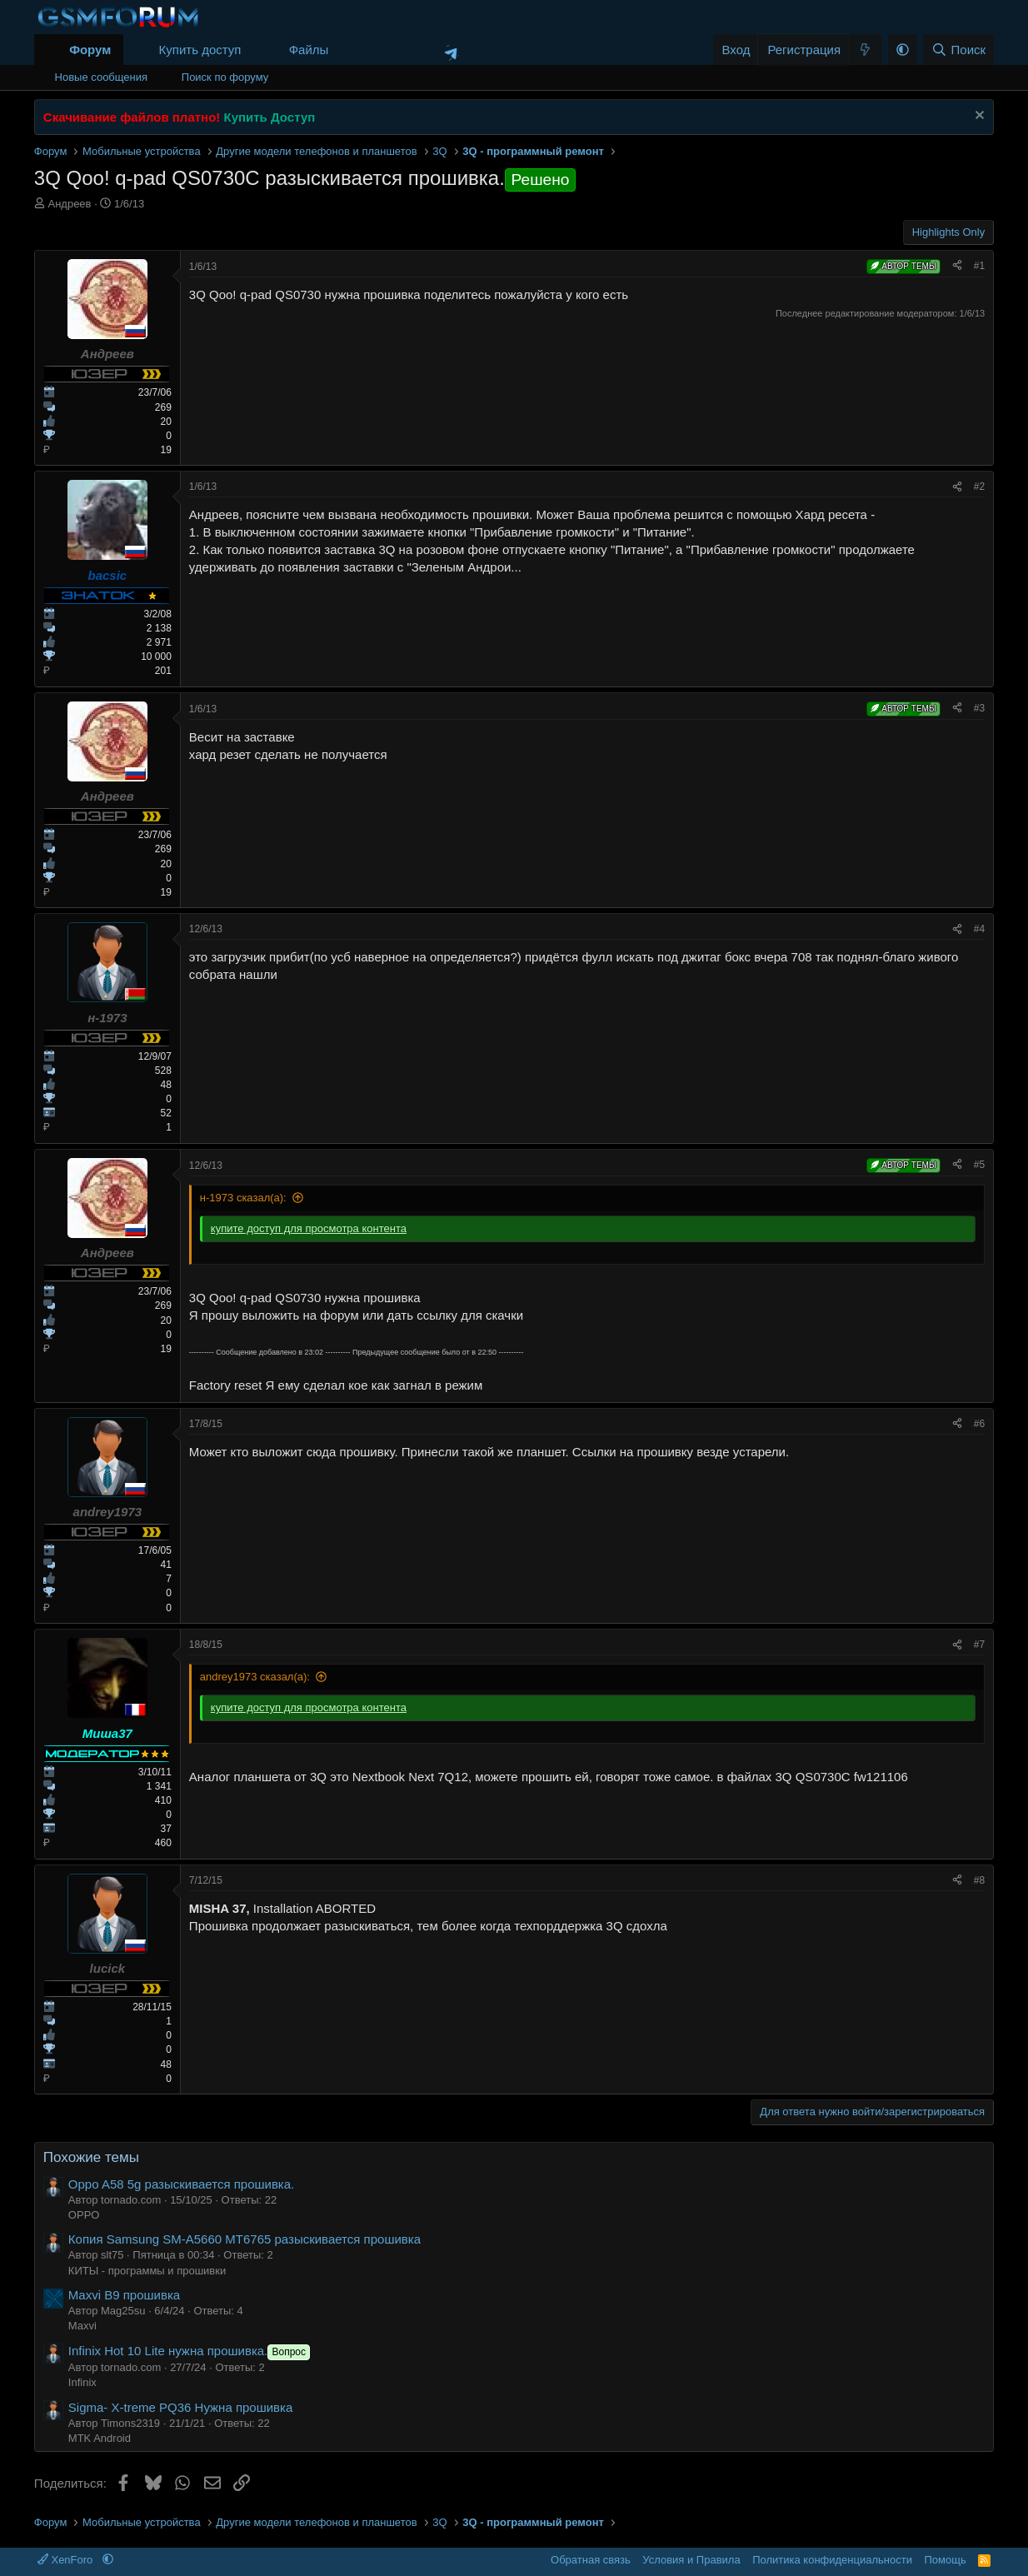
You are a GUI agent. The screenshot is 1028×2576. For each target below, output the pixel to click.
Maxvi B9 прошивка (124, 2295)
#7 (979, 1644)
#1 (979, 266)
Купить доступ (200, 49)
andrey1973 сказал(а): (255, 1676)
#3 (979, 708)
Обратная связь (591, 2560)
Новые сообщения (101, 77)
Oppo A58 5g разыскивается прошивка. (181, 2184)
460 (163, 1843)
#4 (979, 929)
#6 (979, 1424)
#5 (979, 1165)
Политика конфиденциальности (832, 2560)
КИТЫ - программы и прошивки (147, 2270)
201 (163, 670)
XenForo (66, 2560)
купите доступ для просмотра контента (309, 1228)
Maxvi (82, 2325)
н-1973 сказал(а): (243, 1197)
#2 (979, 486)
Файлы (309, 49)
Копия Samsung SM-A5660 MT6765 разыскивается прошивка (244, 2239)
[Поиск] (958, 49)
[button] (341, 49)
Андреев (69, 203)
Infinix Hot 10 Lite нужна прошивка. (191, 2351)
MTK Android (99, 2438)
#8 (979, 1880)
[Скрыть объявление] (978, 117)
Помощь (945, 2560)
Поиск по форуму (225, 77)
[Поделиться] (957, 266)
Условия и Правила (691, 2560)
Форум (90, 49)
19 (165, 450)
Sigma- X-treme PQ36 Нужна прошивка (180, 2407)
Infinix (82, 2382)
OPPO (84, 2215)
